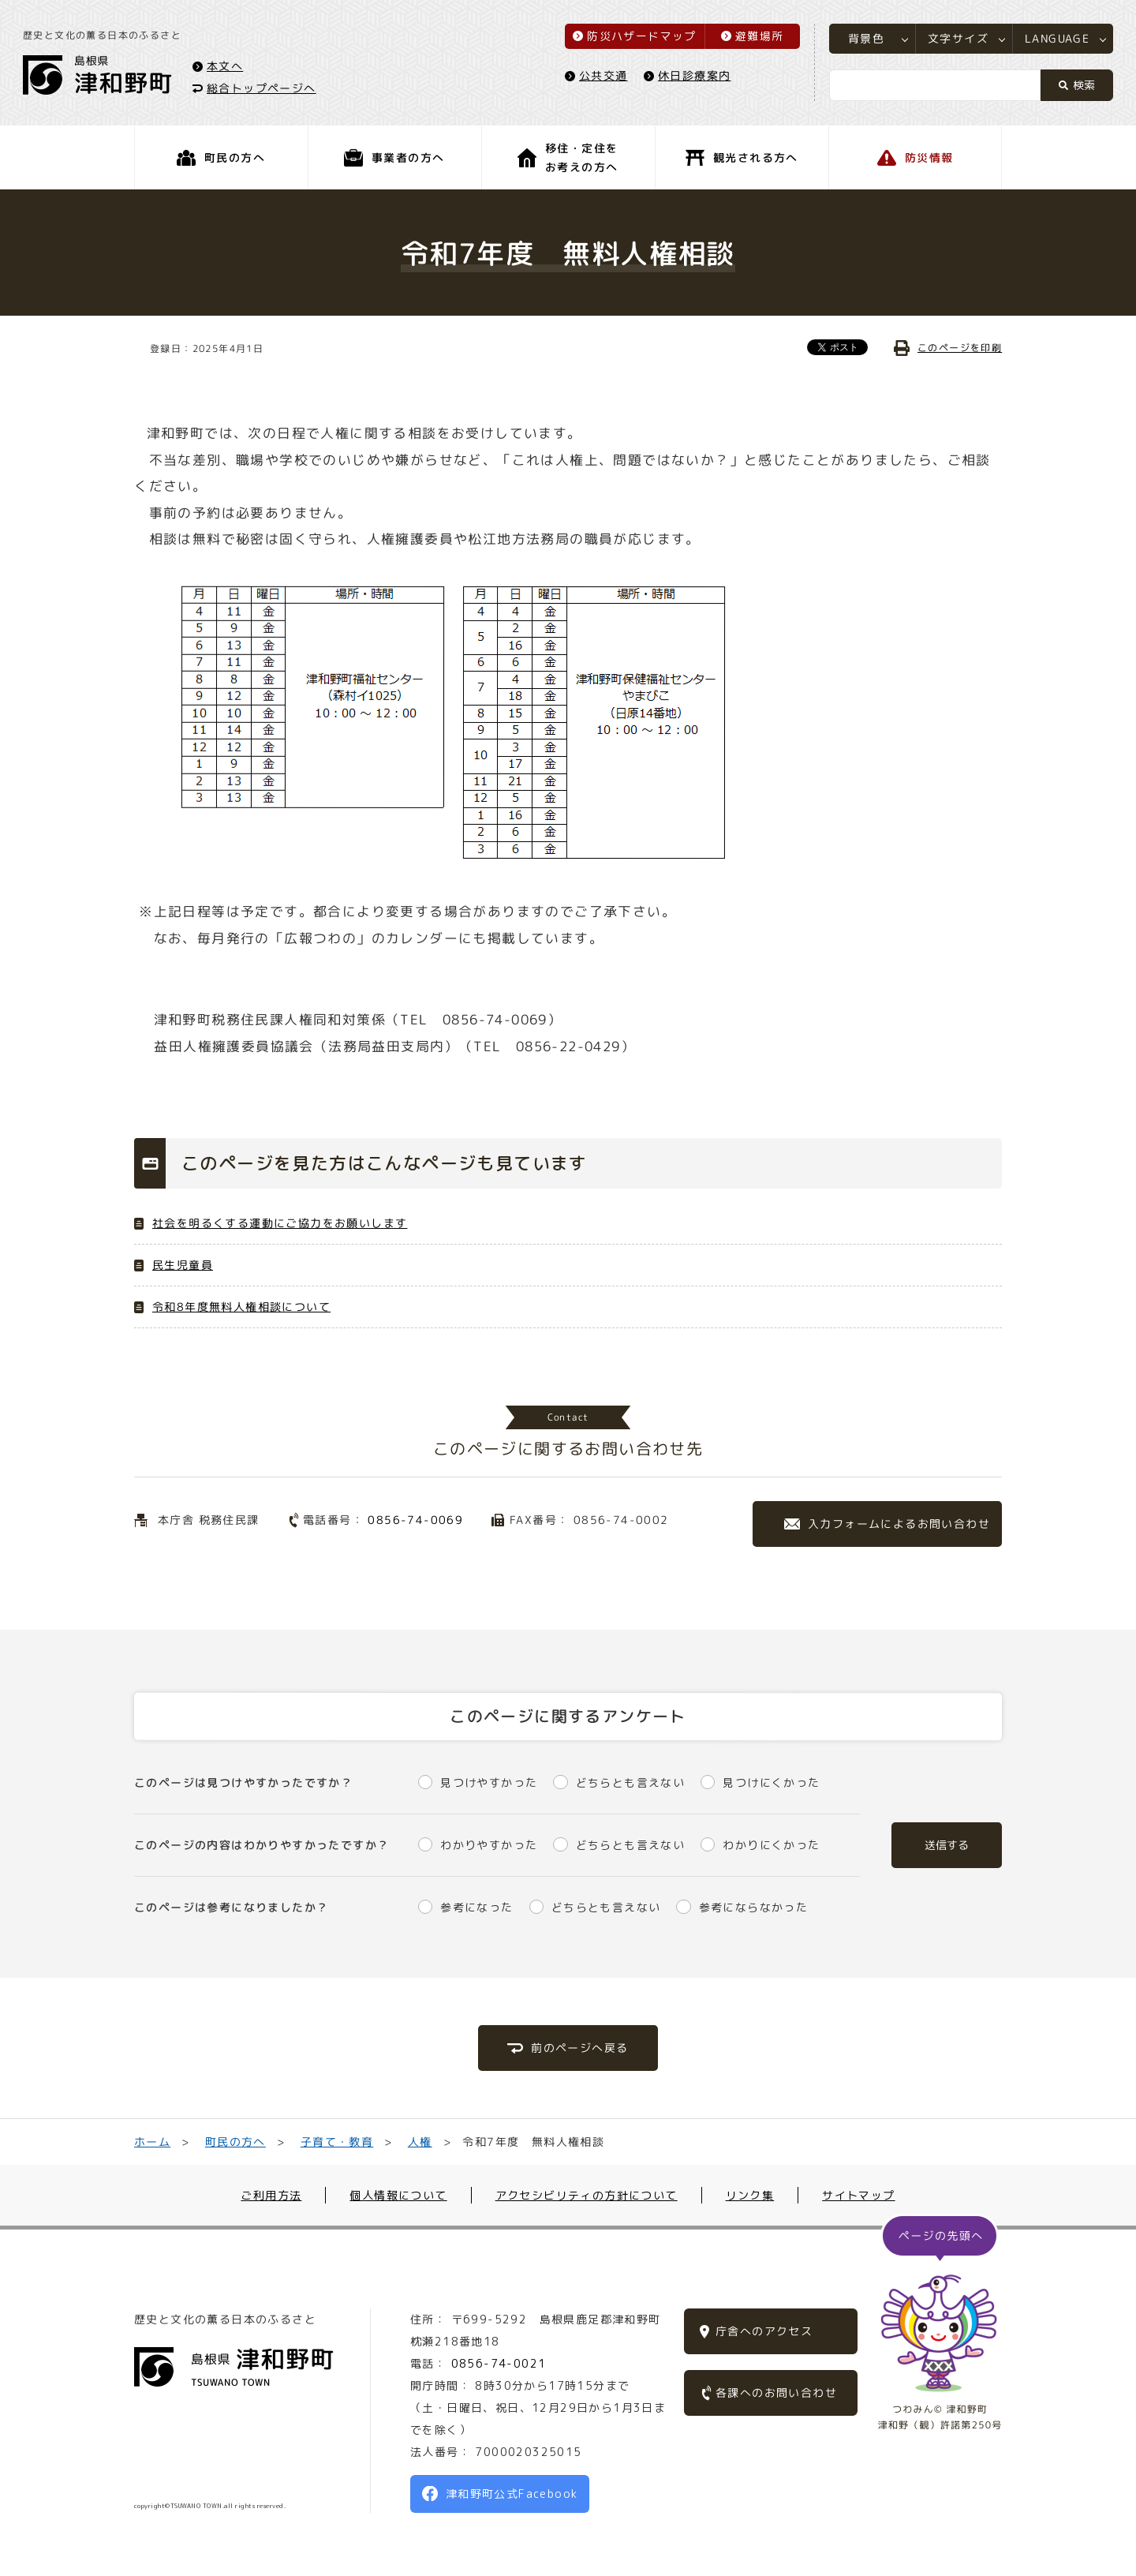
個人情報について (398, 2195)
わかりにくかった (771, 1844)
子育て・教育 (337, 2141)
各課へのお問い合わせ (776, 2392)
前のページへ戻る (579, 2047)
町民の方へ (235, 2141)
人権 (420, 2141)
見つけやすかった (488, 1782)
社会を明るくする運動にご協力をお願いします (279, 1222)
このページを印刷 (959, 347)
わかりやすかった (488, 1844)
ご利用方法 (271, 2195)
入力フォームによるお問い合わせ (899, 1523)
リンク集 (750, 2195)
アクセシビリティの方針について (586, 2195)
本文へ (225, 65)
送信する (947, 1844)
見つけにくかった (771, 1782)
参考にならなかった (754, 1907)
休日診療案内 (693, 76)
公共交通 (602, 76)
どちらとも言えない (631, 1782)
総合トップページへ (262, 87)
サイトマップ (858, 2195)
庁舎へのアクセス (764, 2330)
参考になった (476, 1907)
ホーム (152, 2141)
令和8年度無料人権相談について (241, 1306)
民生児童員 (182, 1264)
